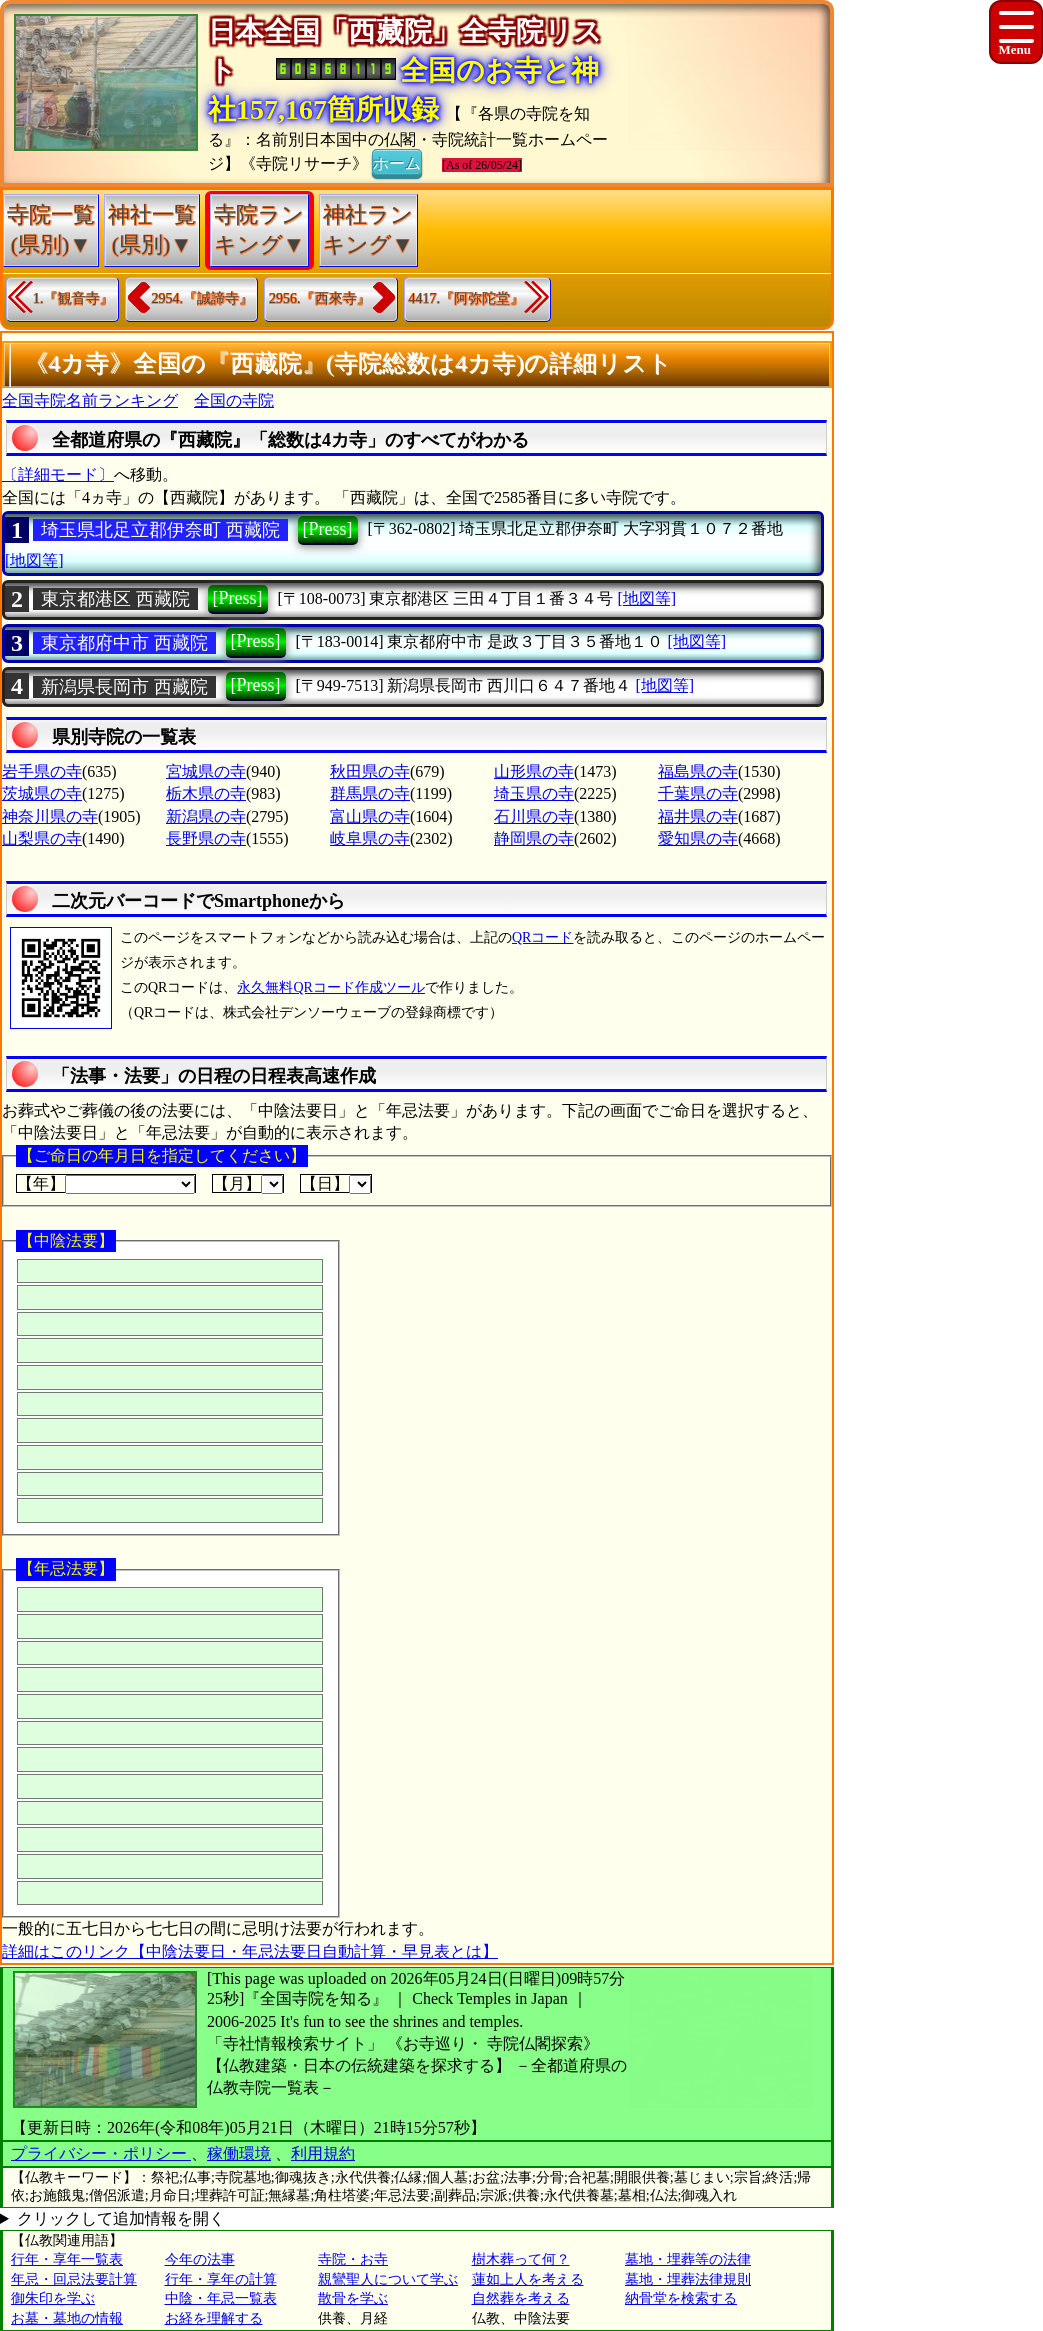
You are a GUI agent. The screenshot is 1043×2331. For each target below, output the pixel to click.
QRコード (542, 937)
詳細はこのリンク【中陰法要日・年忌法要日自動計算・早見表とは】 (250, 1951)
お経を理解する (214, 2318)
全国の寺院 (234, 400)
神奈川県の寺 (50, 816)
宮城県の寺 (206, 771)
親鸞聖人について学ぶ (388, 2279)
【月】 (248, 1184)
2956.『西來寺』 (320, 298)
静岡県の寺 (534, 838)
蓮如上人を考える (528, 2279)
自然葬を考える (521, 2298)
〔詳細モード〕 (58, 474)
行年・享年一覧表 (67, 2259)
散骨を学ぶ (353, 2298)
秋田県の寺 (370, 771)
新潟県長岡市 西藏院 (124, 687)
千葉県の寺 (698, 793)
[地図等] (34, 560)
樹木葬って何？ (521, 2259)
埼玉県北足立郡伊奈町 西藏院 (160, 530)
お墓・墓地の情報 (67, 2318)
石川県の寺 (534, 816)
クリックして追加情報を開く (121, 2218)
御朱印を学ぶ (53, 2298)
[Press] (328, 529)
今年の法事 (200, 2259)
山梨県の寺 (42, 838)
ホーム (397, 162)
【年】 (106, 1184)
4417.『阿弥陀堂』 (467, 298)
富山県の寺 (370, 816)
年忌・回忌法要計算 (74, 2279)
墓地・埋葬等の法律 (688, 2259)
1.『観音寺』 (73, 298)
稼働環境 (239, 2153)
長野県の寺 (206, 838)
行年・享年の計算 (221, 2279)
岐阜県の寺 (370, 838)
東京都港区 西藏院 (115, 599)
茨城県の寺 (42, 793)
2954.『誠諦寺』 (203, 298)
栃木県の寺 (206, 793)
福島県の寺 (698, 771)
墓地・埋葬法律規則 (688, 2279)
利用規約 (323, 2153)
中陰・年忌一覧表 (221, 2298)
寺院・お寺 (353, 2259)
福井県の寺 (698, 816)
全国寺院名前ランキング (90, 400)
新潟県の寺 (206, 816)
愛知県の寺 (698, 838)
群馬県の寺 (370, 793)
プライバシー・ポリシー (101, 2153)
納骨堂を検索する (681, 2298)
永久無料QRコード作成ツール (330, 987)
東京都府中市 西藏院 (124, 643)
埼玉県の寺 (534, 793)
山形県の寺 (534, 771)
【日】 (336, 1184)
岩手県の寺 (42, 771)
